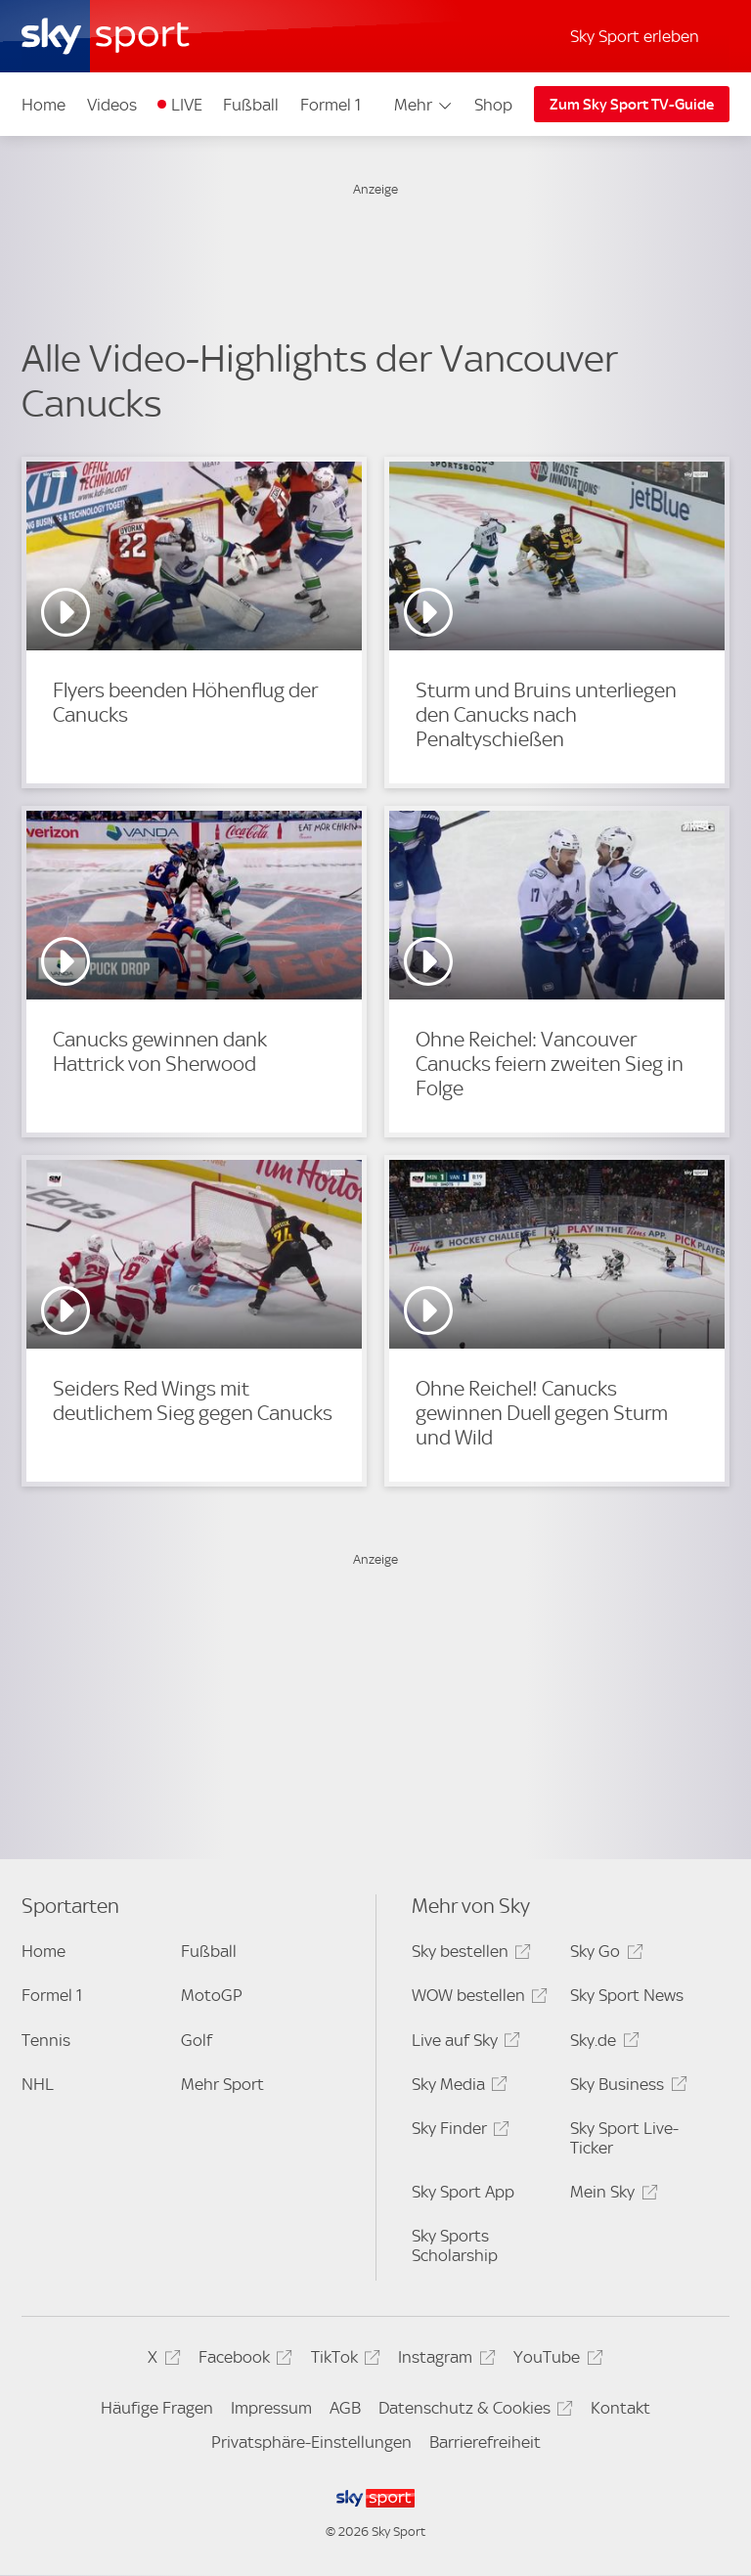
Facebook (243, 2360)
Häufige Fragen (157, 2408)
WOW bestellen (477, 1998)
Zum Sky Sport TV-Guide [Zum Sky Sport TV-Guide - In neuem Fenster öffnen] (632, 104)
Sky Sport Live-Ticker (624, 2137)
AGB (345, 2408)
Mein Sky (610, 2195)
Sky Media (457, 2087)
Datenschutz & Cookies (472, 2411)
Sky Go (603, 1954)
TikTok (343, 2360)
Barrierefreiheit (485, 2442)
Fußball (251, 104)
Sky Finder (458, 2131)
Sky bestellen (468, 1954)
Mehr (424, 104)
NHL (38, 2084)
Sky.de (601, 2043)
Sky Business (625, 2087)
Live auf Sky (463, 2043)
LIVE (186, 104)
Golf (196, 2040)
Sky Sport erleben (634, 36)
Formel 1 (330, 104)
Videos (112, 104)
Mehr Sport (222, 2084)
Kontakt (620, 2408)
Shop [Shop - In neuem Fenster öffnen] (493, 104)
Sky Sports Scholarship (455, 2245)
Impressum (271, 2408)
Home (44, 104)
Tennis (46, 2040)
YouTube (554, 2360)
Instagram (443, 2360)
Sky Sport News (627, 1995)
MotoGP (212, 1995)
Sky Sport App (463, 2191)
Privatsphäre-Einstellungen (311, 2442)
